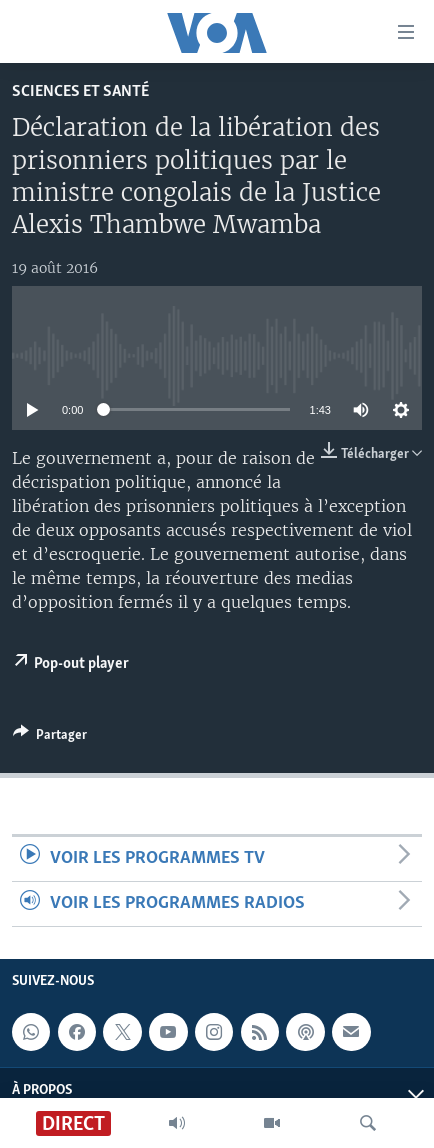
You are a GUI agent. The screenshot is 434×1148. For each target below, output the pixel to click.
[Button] (50, 738)
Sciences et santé (80, 91)
